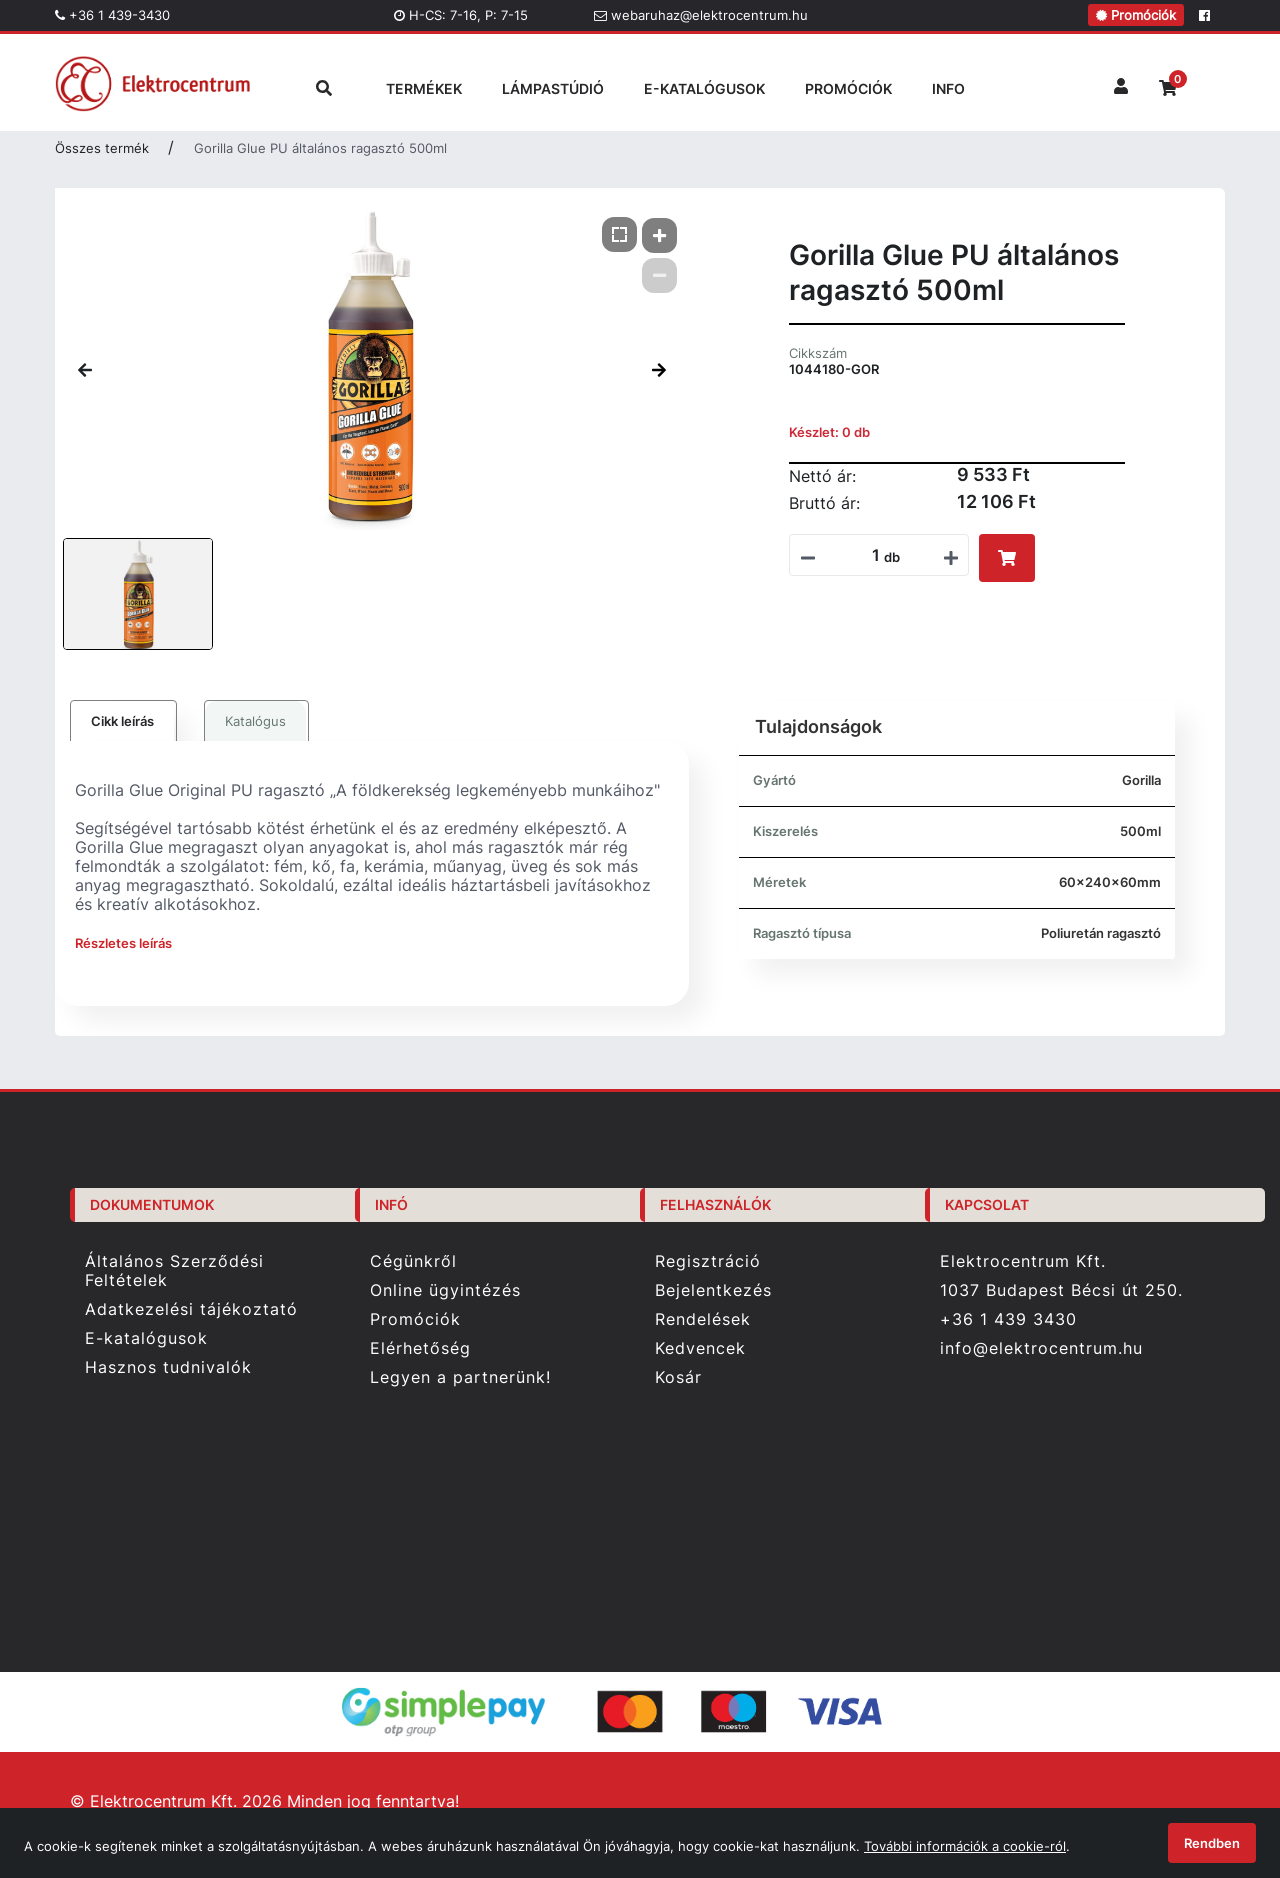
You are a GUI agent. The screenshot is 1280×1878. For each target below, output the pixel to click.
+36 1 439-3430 (112, 15)
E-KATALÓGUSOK (704, 88)
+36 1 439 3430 (1008, 1319)
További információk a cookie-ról (965, 1846)
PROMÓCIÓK (848, 88)
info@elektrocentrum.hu (1041, 1348)
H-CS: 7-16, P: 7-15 (461, 15)
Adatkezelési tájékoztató (191, 1309)
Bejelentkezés (713, 1290)
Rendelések (703, 1319)
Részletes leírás (123, 943)
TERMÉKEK (424, 88)
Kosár (678, 1377)
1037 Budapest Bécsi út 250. (1061, 1290)
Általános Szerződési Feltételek (174, 1270)
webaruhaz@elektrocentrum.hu (701, 15)
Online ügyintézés (445, 1290)
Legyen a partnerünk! (460, 1377)
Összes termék (102, 148)
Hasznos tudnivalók (168, 1367)
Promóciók (1136, 15)
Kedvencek (700, 1348)
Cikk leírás (122, 721)
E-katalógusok (146, 1338)
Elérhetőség (420, 1348)
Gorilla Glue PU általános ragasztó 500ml (320, 148)
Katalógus (255, 721)
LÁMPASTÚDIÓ (553, 88)
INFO (948, 88)
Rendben (1212, 1843)
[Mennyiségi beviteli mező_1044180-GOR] (869, 555)
